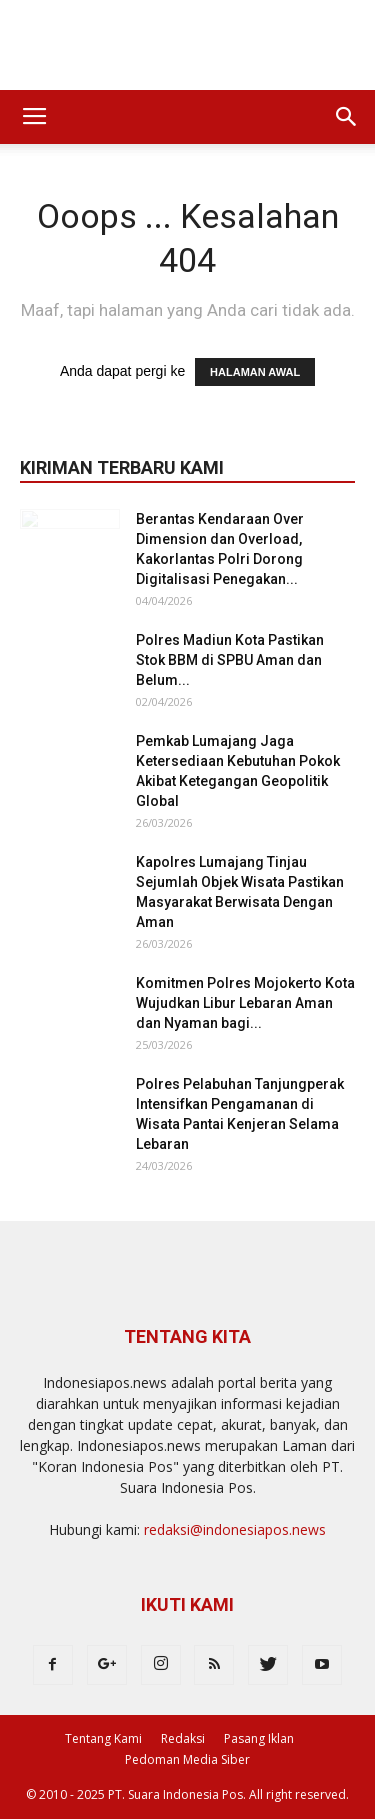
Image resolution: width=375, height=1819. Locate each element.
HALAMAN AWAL (255, 372)
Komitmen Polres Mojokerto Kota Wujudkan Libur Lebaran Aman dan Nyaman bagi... (245, 1003)
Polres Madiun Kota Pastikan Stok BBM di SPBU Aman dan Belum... (230, 660)
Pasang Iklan (259, 1738)
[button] (347, 117)
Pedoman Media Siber (187, 1759)
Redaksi (183, 1738)
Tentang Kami (103, 1738)
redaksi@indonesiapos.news (235, 1529)
